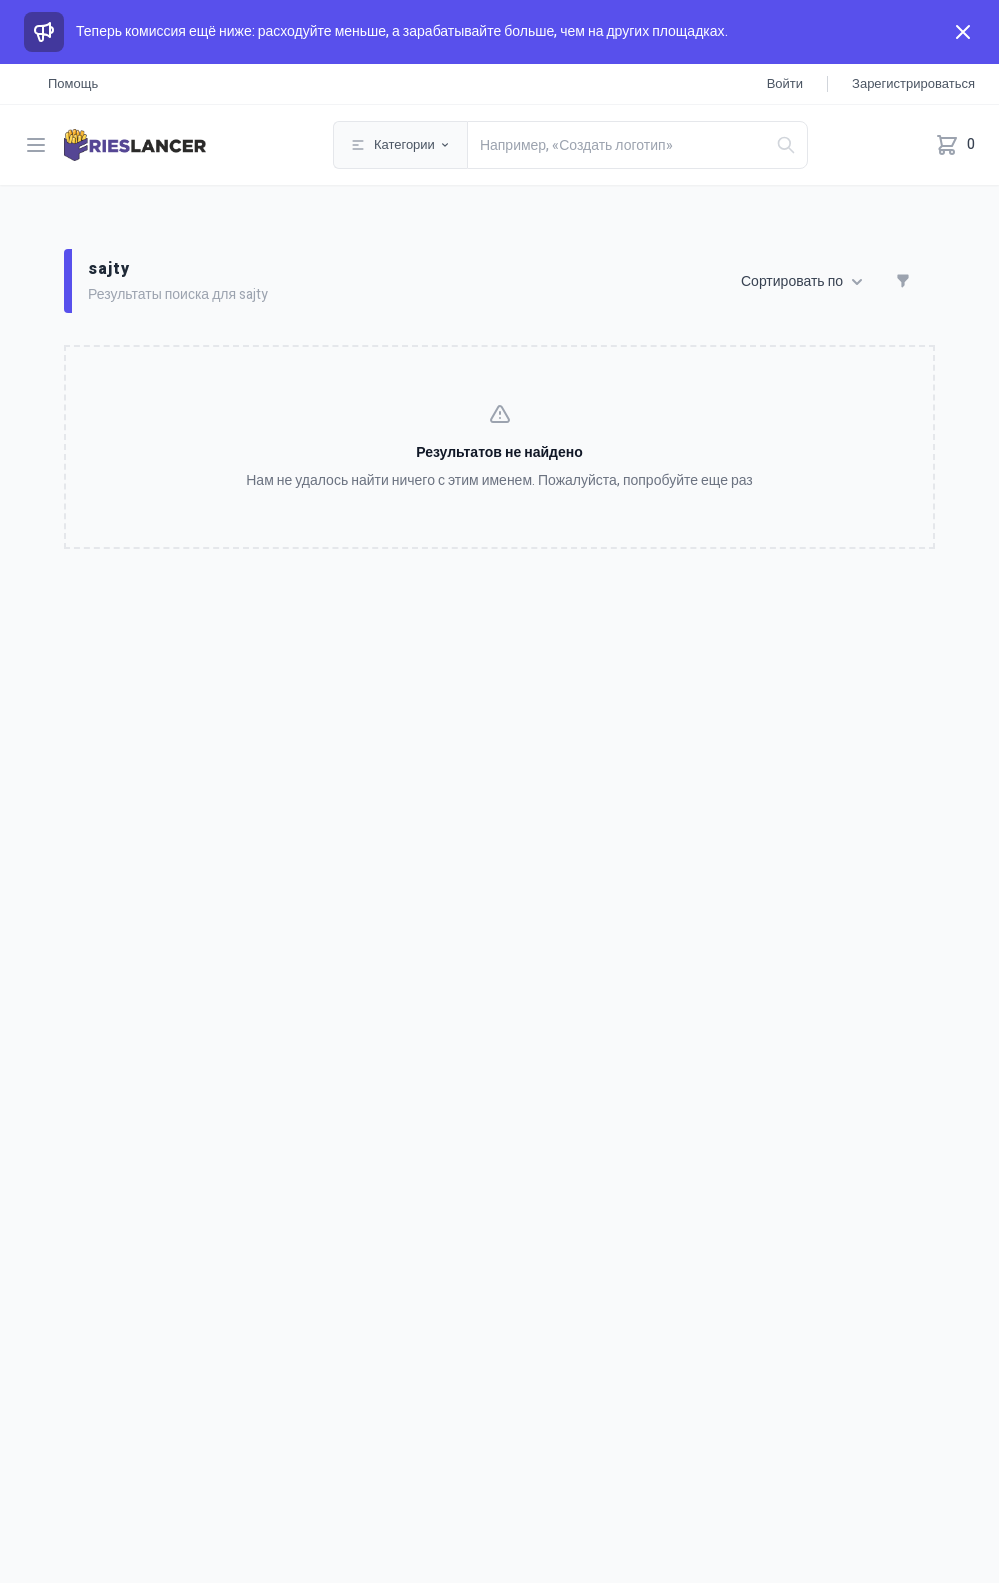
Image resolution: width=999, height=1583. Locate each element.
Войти (785, 83)
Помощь (73, 83)
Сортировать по (802, 282)
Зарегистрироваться (913, 83)
